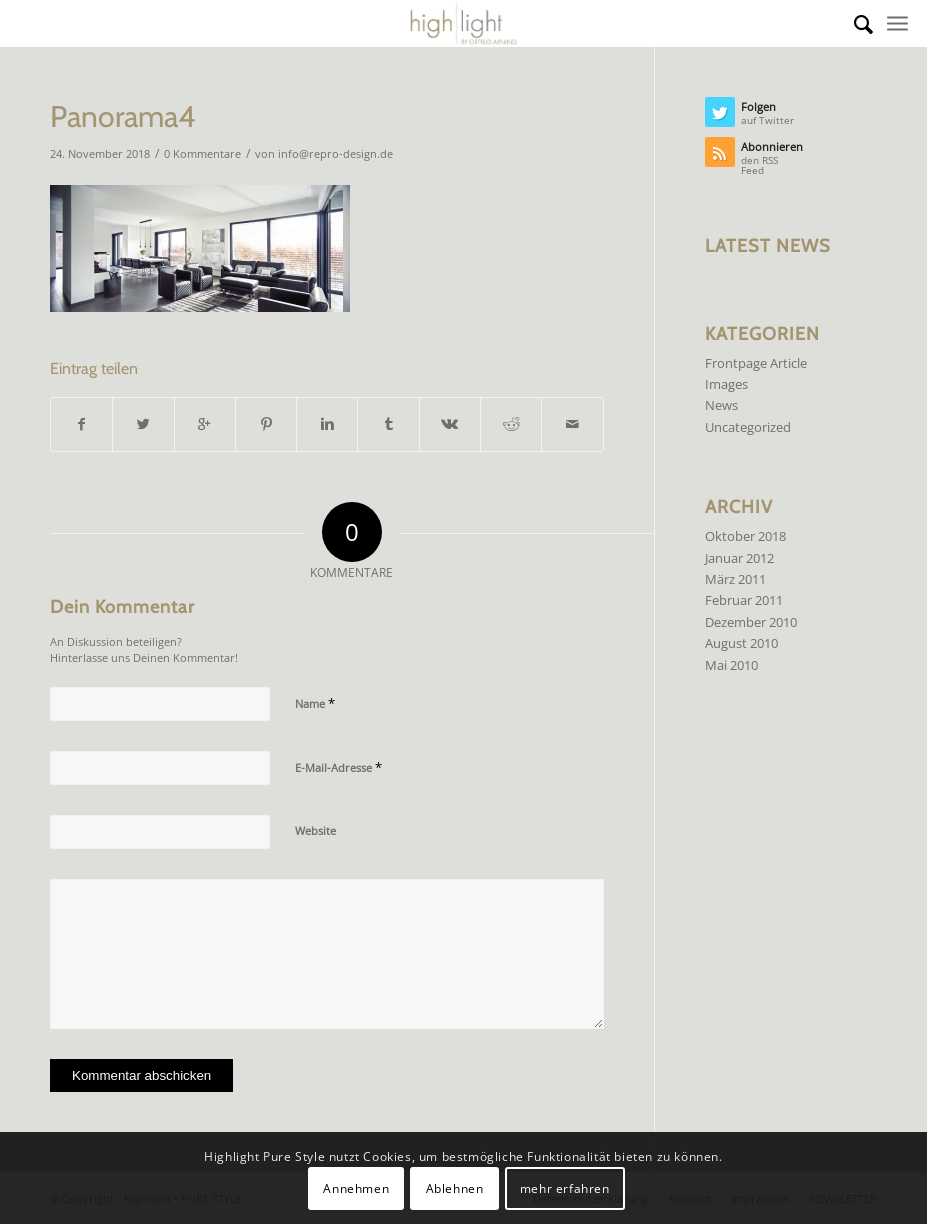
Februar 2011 (744, 600)
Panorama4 (122, 116)
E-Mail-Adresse (338, 767)
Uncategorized (748, 427)
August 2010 (741, 643)
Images (726, 384)
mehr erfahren (565, 1188)
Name (315, 703)
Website (315, 830)
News (721, 405)
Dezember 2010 (751, 622)
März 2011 (735, 579)
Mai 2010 (731, 665)
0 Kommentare (202, 154)
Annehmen (356, 1188)
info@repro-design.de (335, 154)
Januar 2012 (739, 558)
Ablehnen (455, 1188)
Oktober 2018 (745, 536)
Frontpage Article (756, 363)
